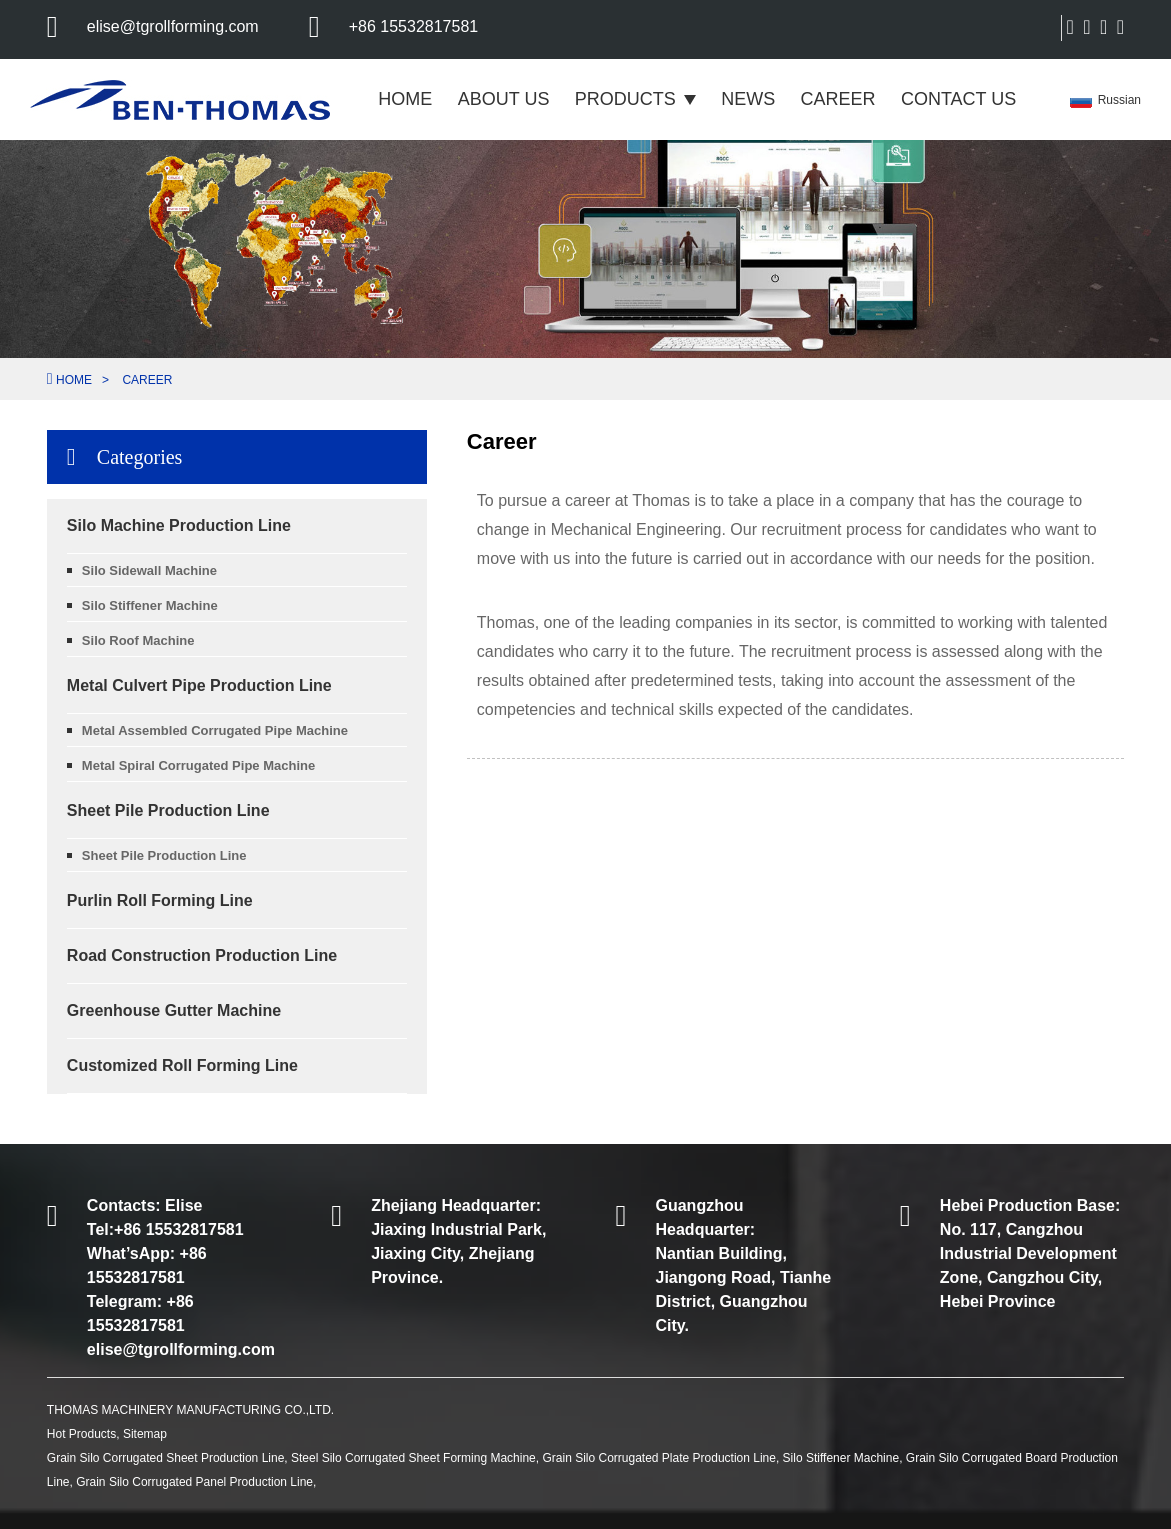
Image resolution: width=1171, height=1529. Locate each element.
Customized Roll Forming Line (182, 1065)
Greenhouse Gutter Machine (174, 1010)
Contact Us (958, 99)
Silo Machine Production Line (179, 525)
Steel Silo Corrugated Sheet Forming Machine (413, 1458)
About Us (504, 99)
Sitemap (145, 1434)
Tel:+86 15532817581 (165, 1229)
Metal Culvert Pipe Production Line (199, 685)
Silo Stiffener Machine (150, 605)
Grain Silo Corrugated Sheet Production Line (165, 1458)
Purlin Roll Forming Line (160, 900)
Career (838, 99)
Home (405, 99)
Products (635, 99)
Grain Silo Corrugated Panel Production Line (194, 1482)
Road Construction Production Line (202, 955)
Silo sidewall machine (149, 570)
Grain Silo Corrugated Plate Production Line (658, 1458)
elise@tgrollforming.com (173, 26)
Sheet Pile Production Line (168, 810)
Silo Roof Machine (138, 640)
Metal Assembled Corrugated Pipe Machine (215, 730)
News (748, 99)
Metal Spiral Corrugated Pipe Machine (198, 765)
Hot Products (81, 1434)
